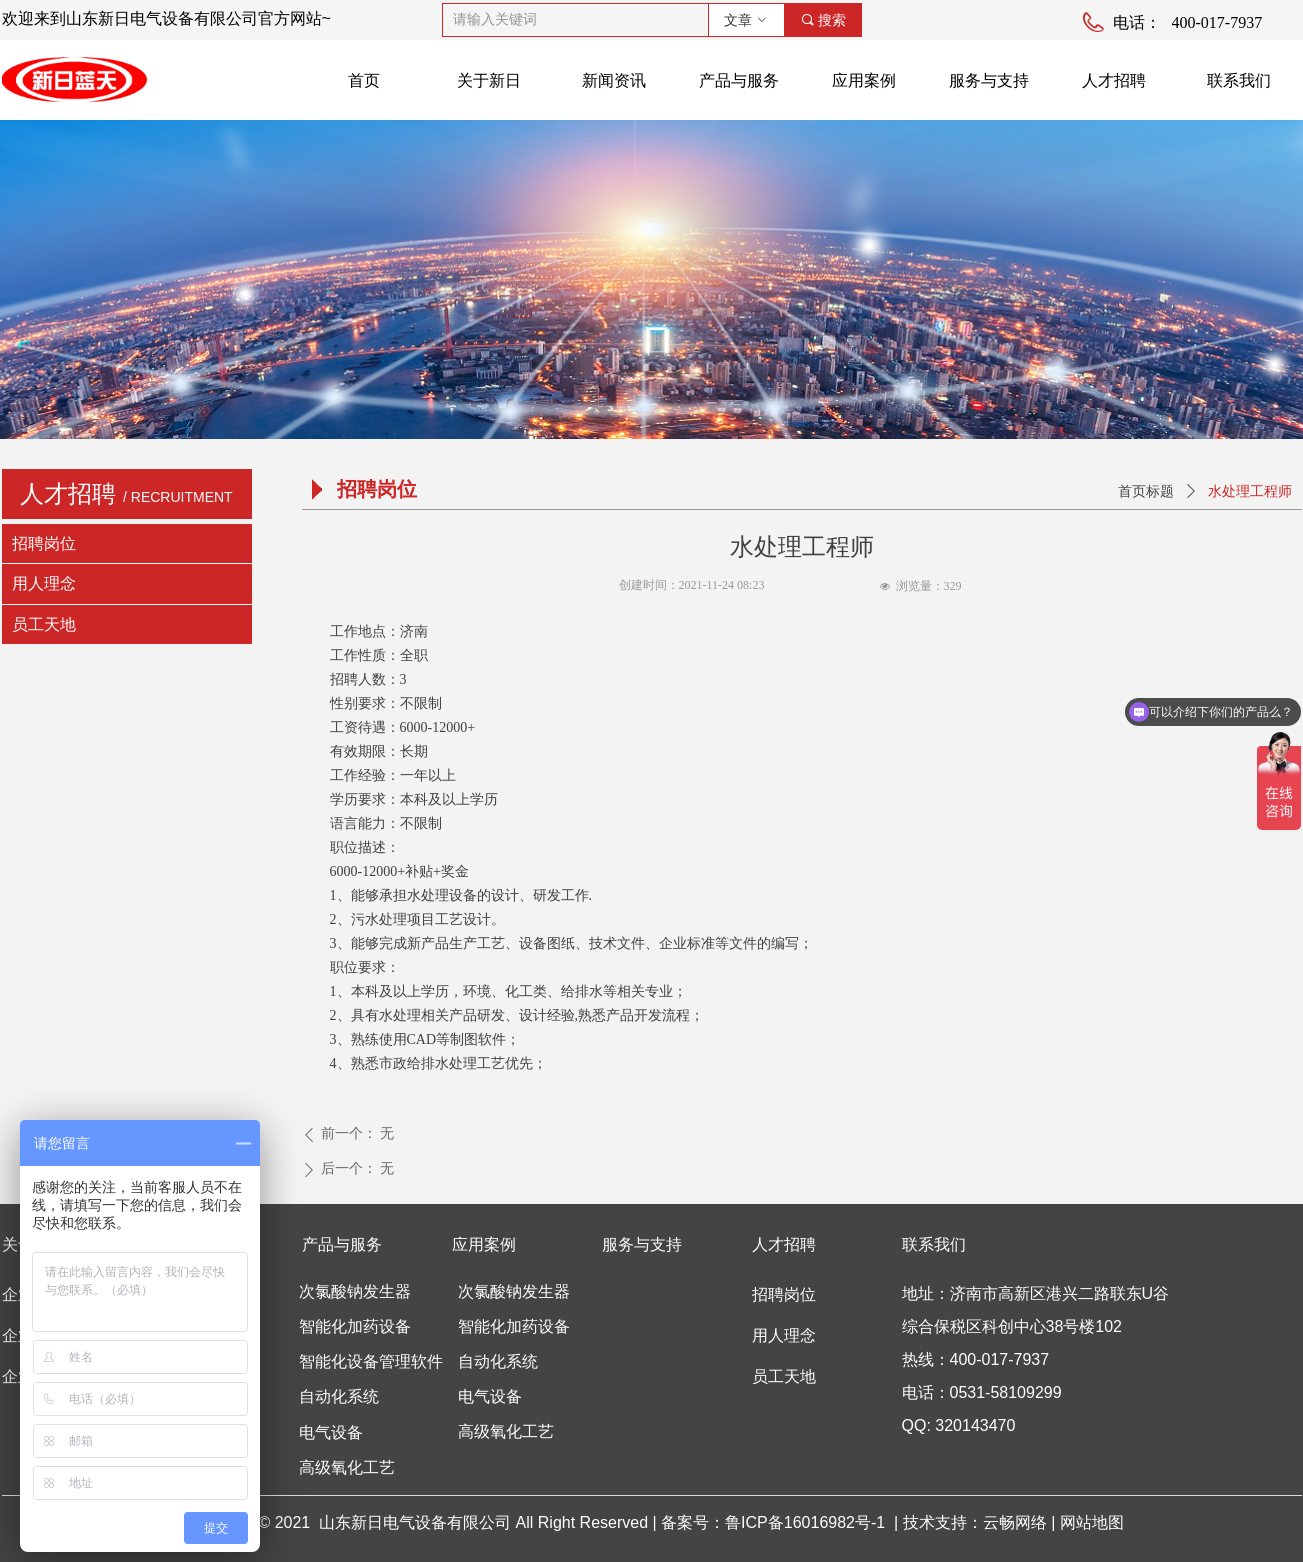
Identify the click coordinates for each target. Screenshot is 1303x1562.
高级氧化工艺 (506, 1431)
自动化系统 (498, 1361)
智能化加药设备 (514, 1326)
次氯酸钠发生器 (514, 1291)
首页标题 (1146, 491)
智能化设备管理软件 (371, 1361)
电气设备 (490, 1396)
